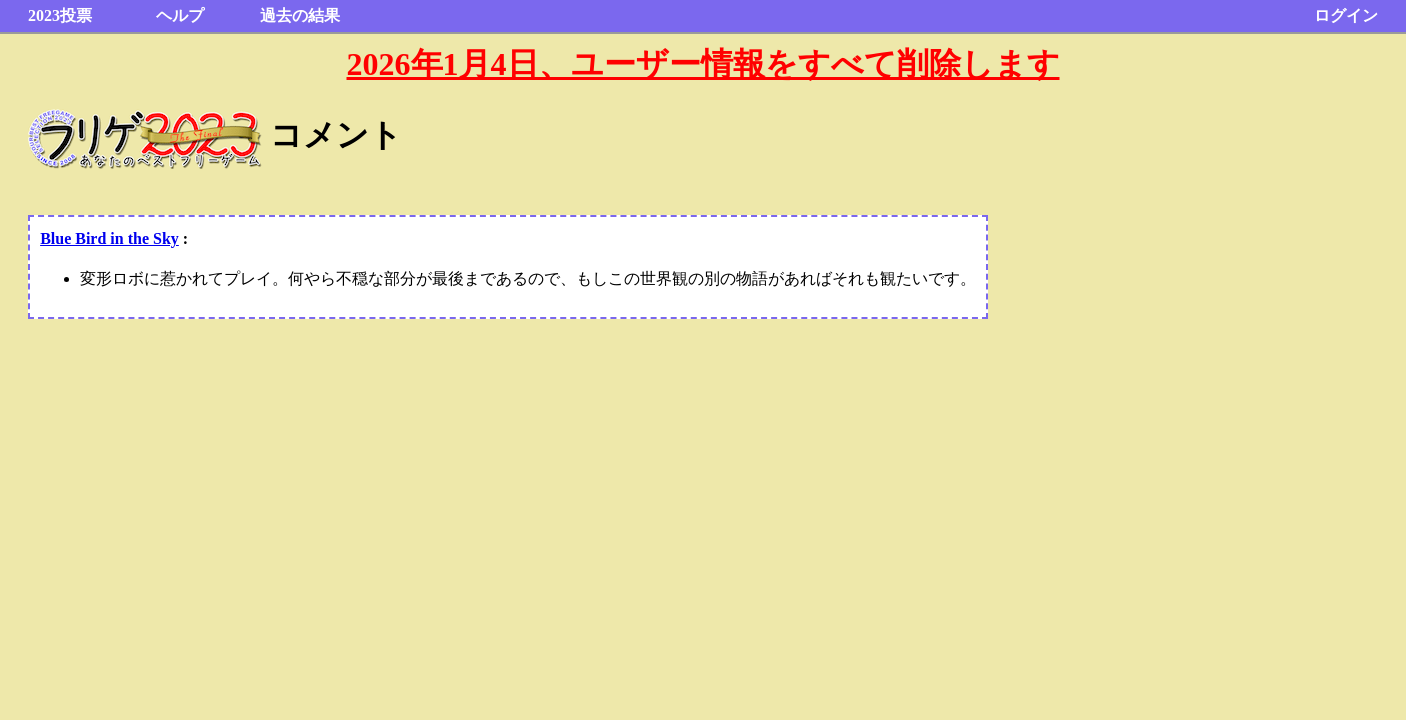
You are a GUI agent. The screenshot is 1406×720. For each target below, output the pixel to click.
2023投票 (60, 15)
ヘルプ (180, 15)
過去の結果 (300, 15)
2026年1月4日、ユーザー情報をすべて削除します (703, 64)
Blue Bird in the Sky (109, 238)
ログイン (1346, 15)
